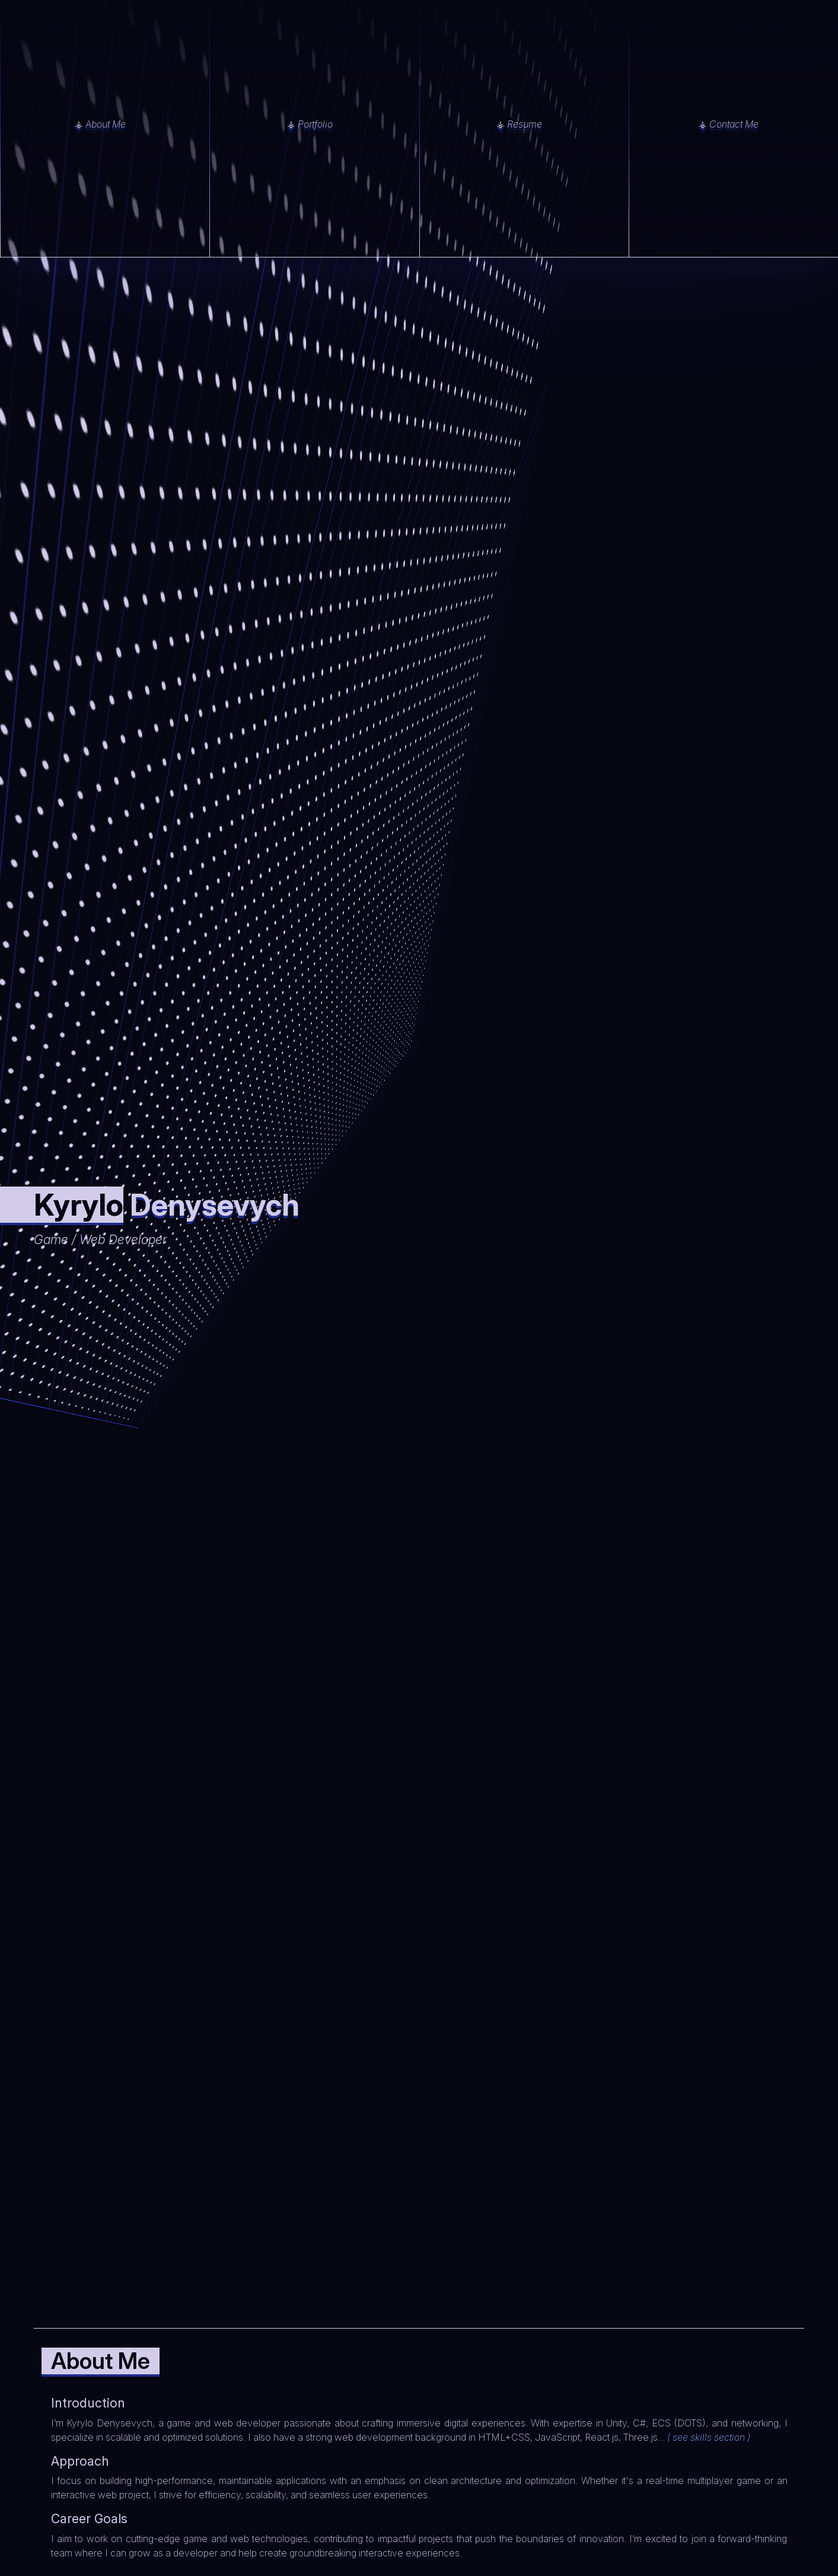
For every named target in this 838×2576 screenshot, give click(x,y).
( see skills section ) (708, 2437)
